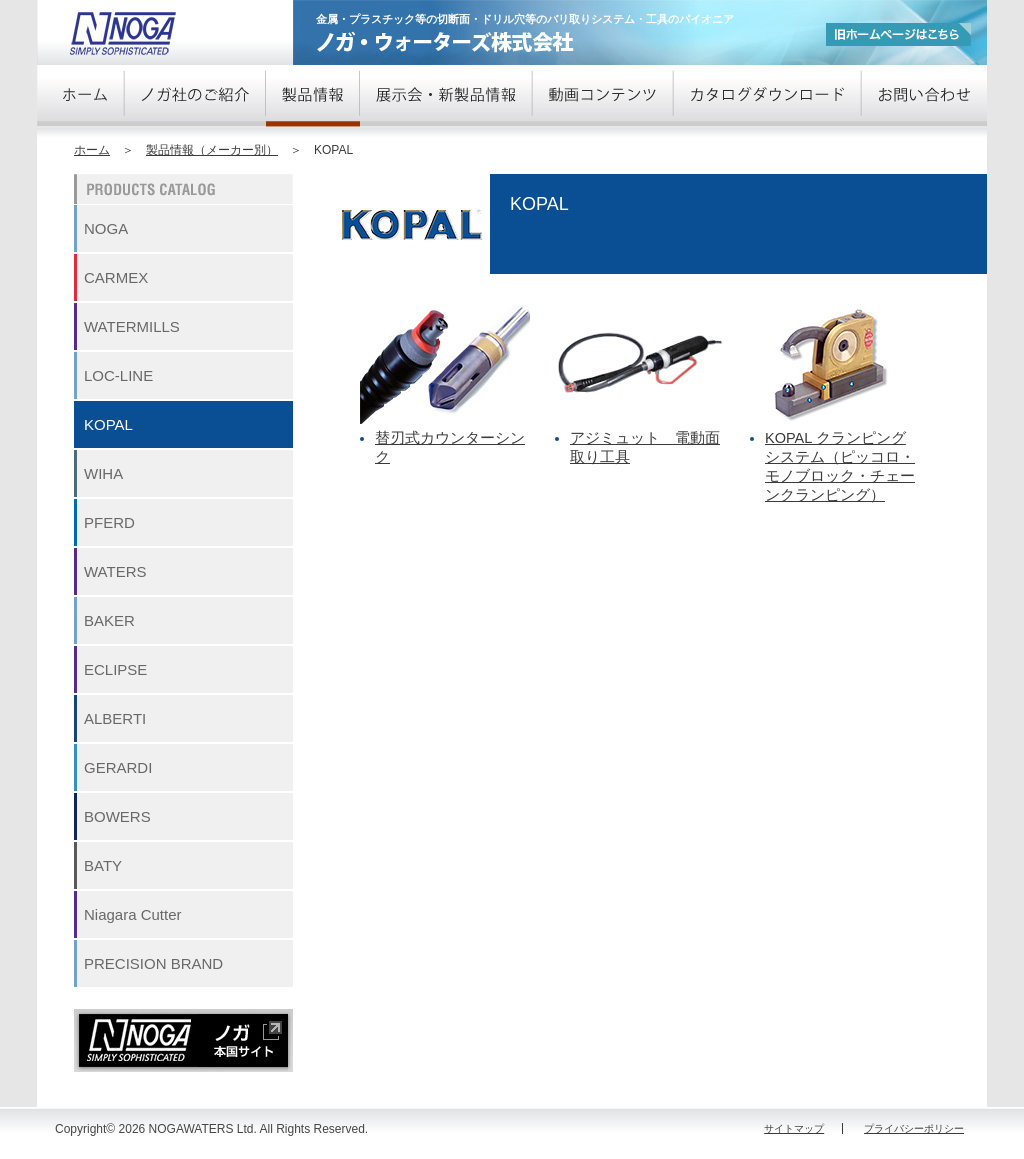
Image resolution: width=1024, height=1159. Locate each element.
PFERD (109, 522)
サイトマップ (794, 1128)
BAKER (109, 620)
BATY (103, 865)
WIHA (103, 473)
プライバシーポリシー (914, 1128)
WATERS (115, 571)
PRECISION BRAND (153, 963)
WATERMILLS (132, 326)
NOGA (106, 228)
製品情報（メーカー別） (212, 150)
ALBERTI (115, 718)
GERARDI (118, 767)
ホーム (92, 150)
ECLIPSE (115, 669)
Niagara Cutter (133, 914)
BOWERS (117, 816)
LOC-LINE (118, 375)
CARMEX (116, 277)
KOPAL (108, 424)
